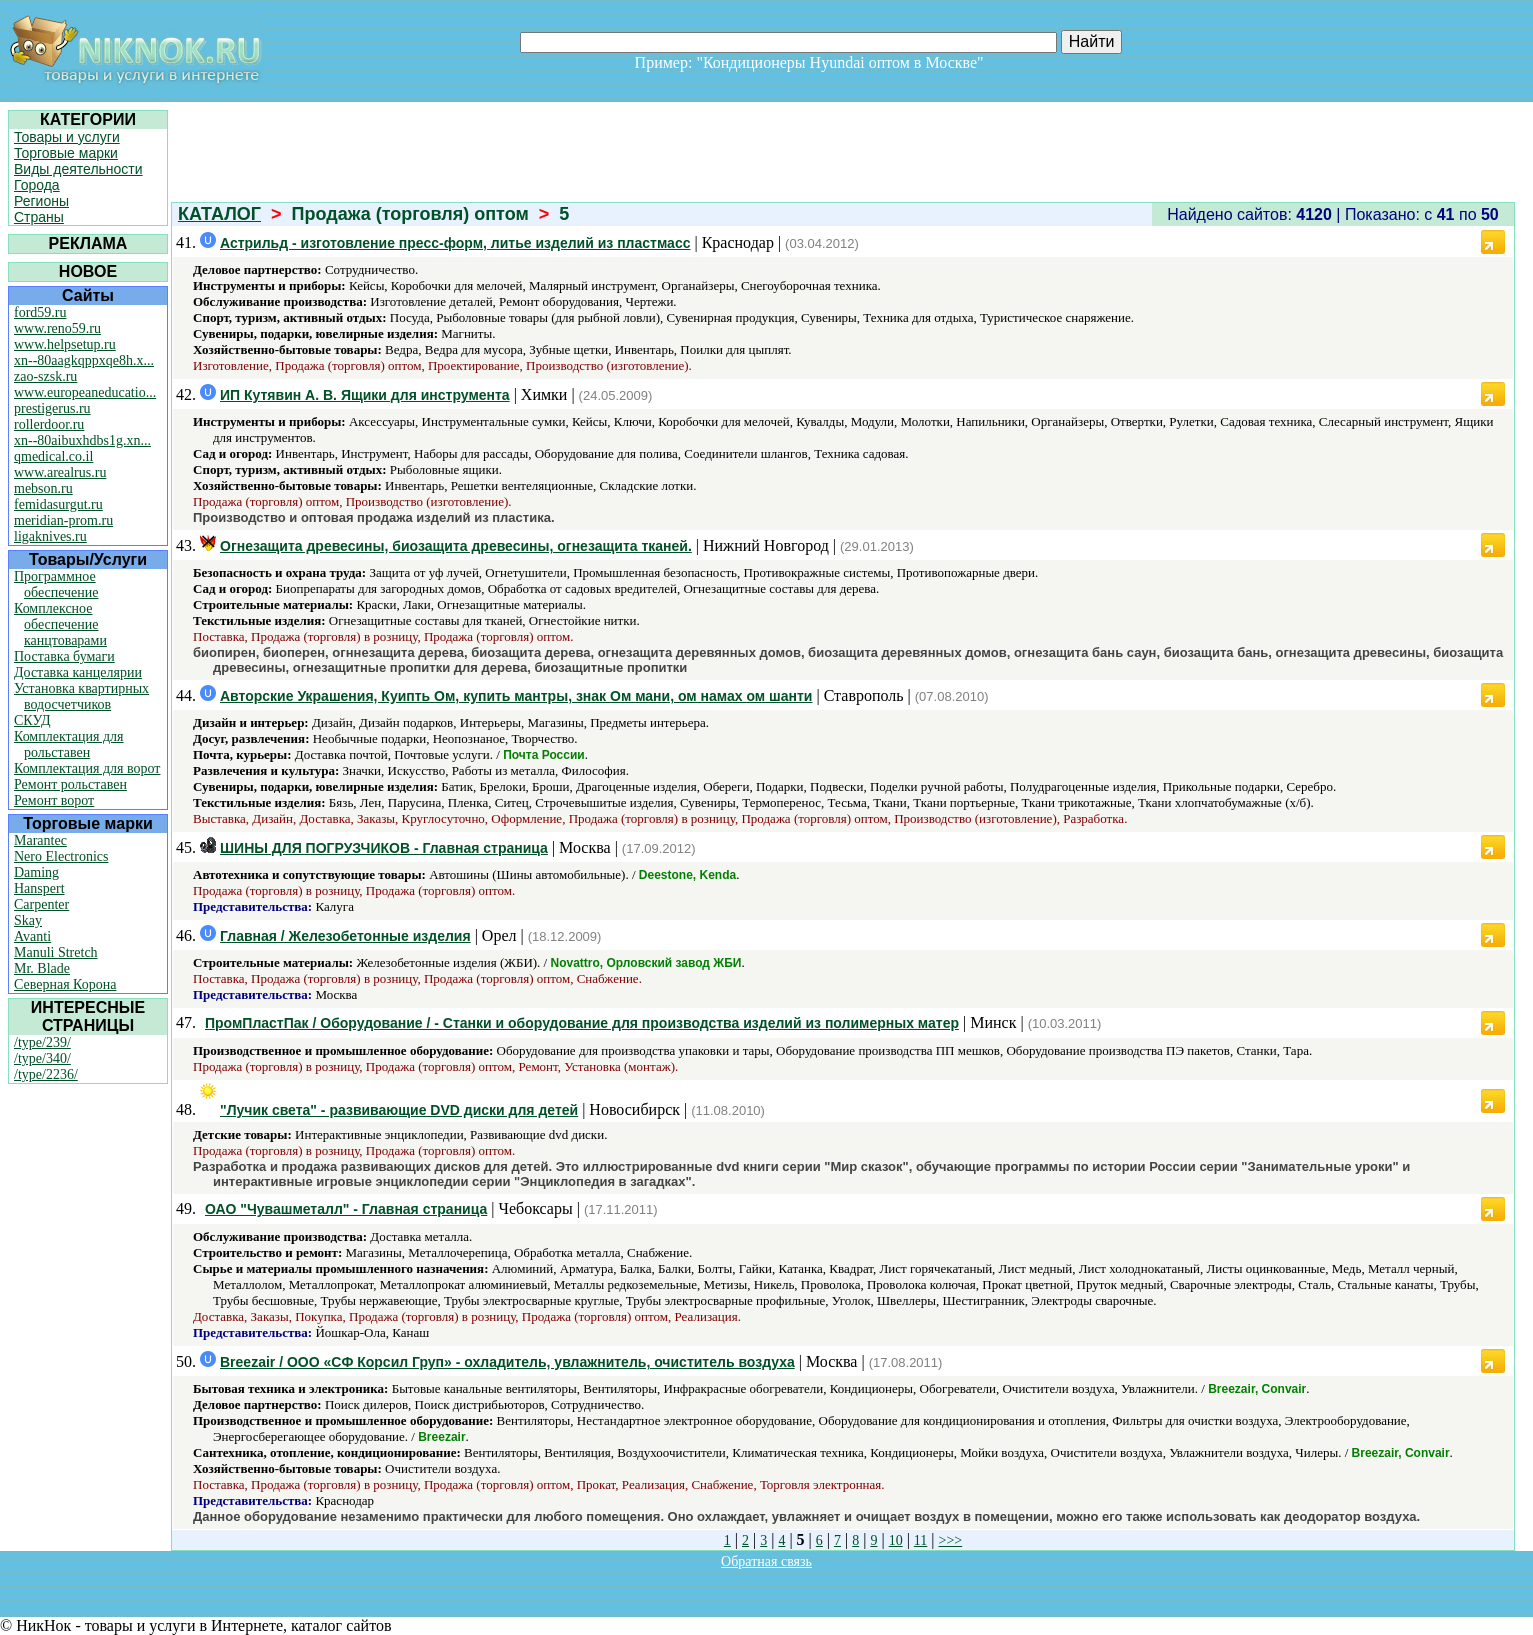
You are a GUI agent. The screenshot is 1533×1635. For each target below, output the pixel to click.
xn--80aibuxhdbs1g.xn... (82, 440)
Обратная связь (766, 1561)
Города (37, 185)
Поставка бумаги (64, 656)
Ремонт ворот (54, 800)
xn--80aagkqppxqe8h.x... (84, 360)
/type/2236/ (46, 1074)
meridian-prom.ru (63, 520)
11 (920, 1540)
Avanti (32, 936)
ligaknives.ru (50, 536)
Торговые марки (66, 153)
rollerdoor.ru (49, 424)
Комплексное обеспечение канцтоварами (60, 624)
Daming (36, 872)
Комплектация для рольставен (69, 744)
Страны (39, 217)
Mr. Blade (42, 968)
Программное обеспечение (56, 584)
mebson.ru (43, 488)
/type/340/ (42, 1058)
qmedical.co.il (53, 456)
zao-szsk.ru (45, 376)
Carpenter (41, 904)
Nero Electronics (61, 856)
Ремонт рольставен (70, 784)
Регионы (41, 201)
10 (896, 1540)
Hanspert (39, 888)
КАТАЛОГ (219, 214)
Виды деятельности (78, 169)
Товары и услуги (67, 137)
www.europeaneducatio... (85, 392)
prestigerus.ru (52, 408)
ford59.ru (40, 312)
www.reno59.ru (57, 328)
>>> (951, 1540)
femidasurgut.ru (58, 504)
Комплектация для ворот (87, 768)
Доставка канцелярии (78, 672)
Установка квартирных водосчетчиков (81, 696)
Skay (28, 920)
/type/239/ (42, 1042)
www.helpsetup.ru (65, 344)
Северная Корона (65, 984)
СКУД (32, 720)
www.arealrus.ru (60, 472)
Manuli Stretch (56, 952)
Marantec (40, 840)
